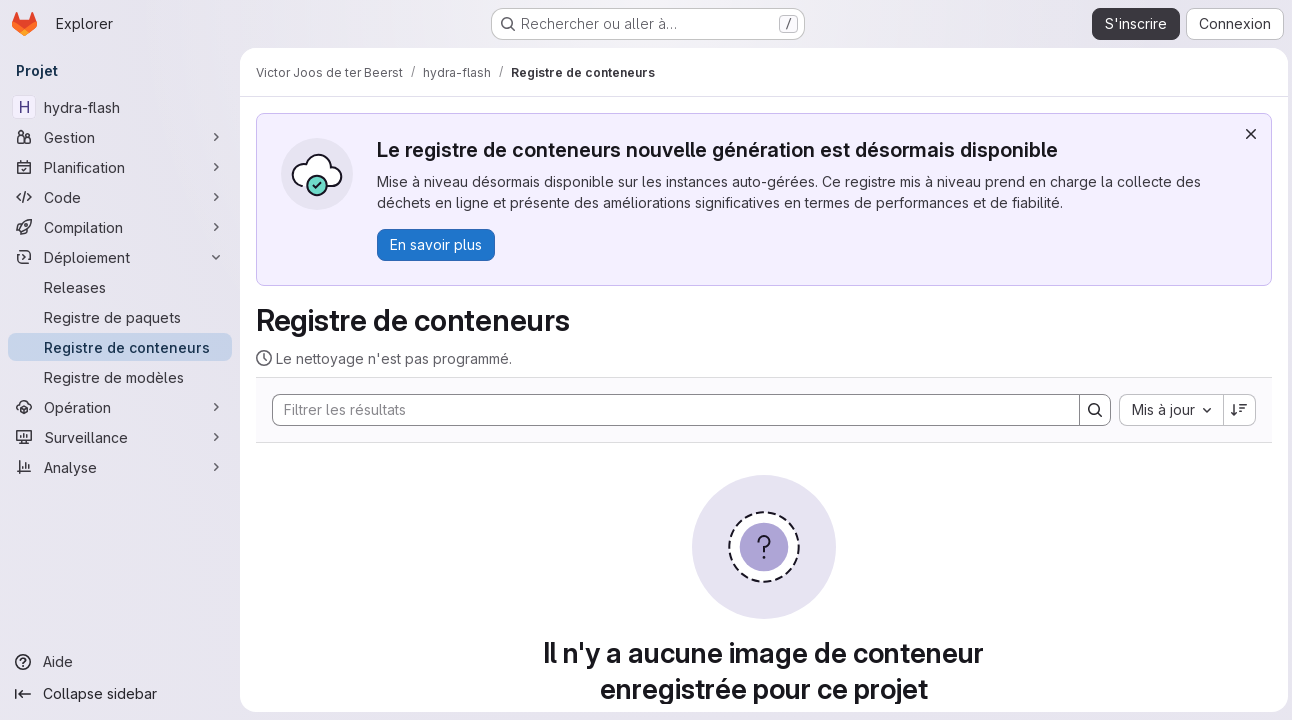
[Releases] (120, 287)
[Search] (664, 410)
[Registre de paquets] (120, 317)
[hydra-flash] (120, 107)
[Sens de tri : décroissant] (1236, 410)
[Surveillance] (120, 437)
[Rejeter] (1247, 134)
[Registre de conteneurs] (120, 347)
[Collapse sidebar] (120, 694)
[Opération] (120, 407)
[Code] (120, 197)
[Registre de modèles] (120, 377)
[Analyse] (120, 467)
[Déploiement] (120, 257)
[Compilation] (120, 227)
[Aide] (120, 662)
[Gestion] (120, 137)
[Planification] (120, 167)
